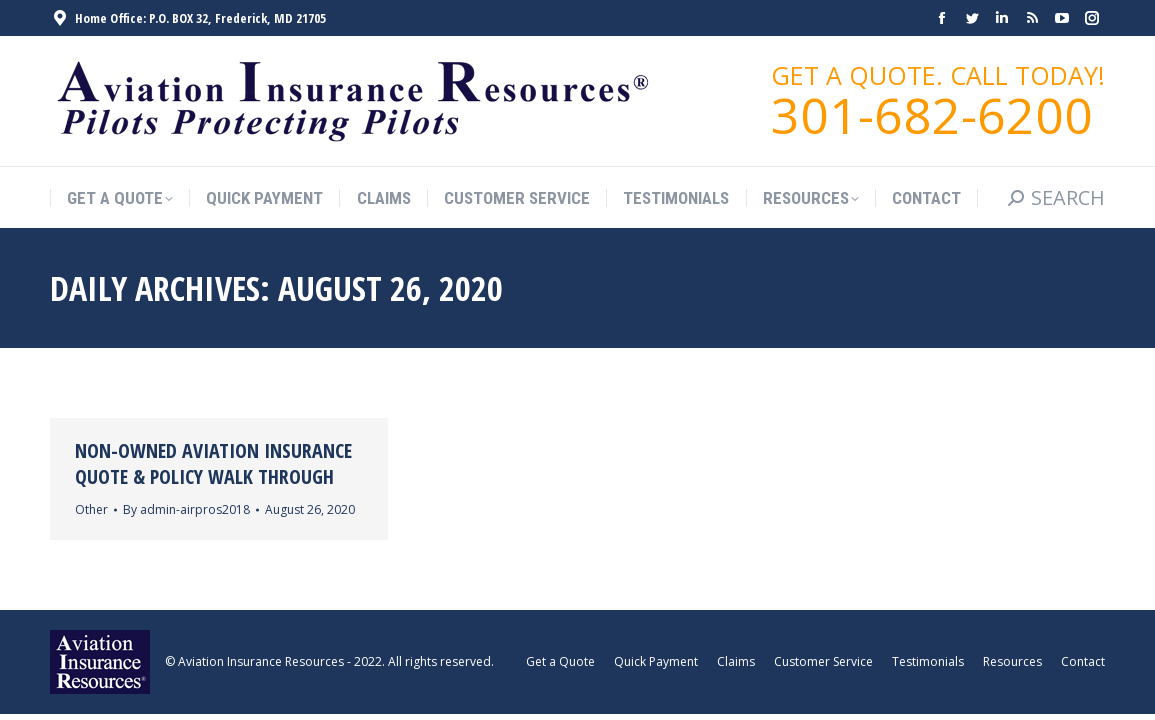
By (186, 509)
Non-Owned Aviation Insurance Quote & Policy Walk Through (213, 463)
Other (91, 509)
